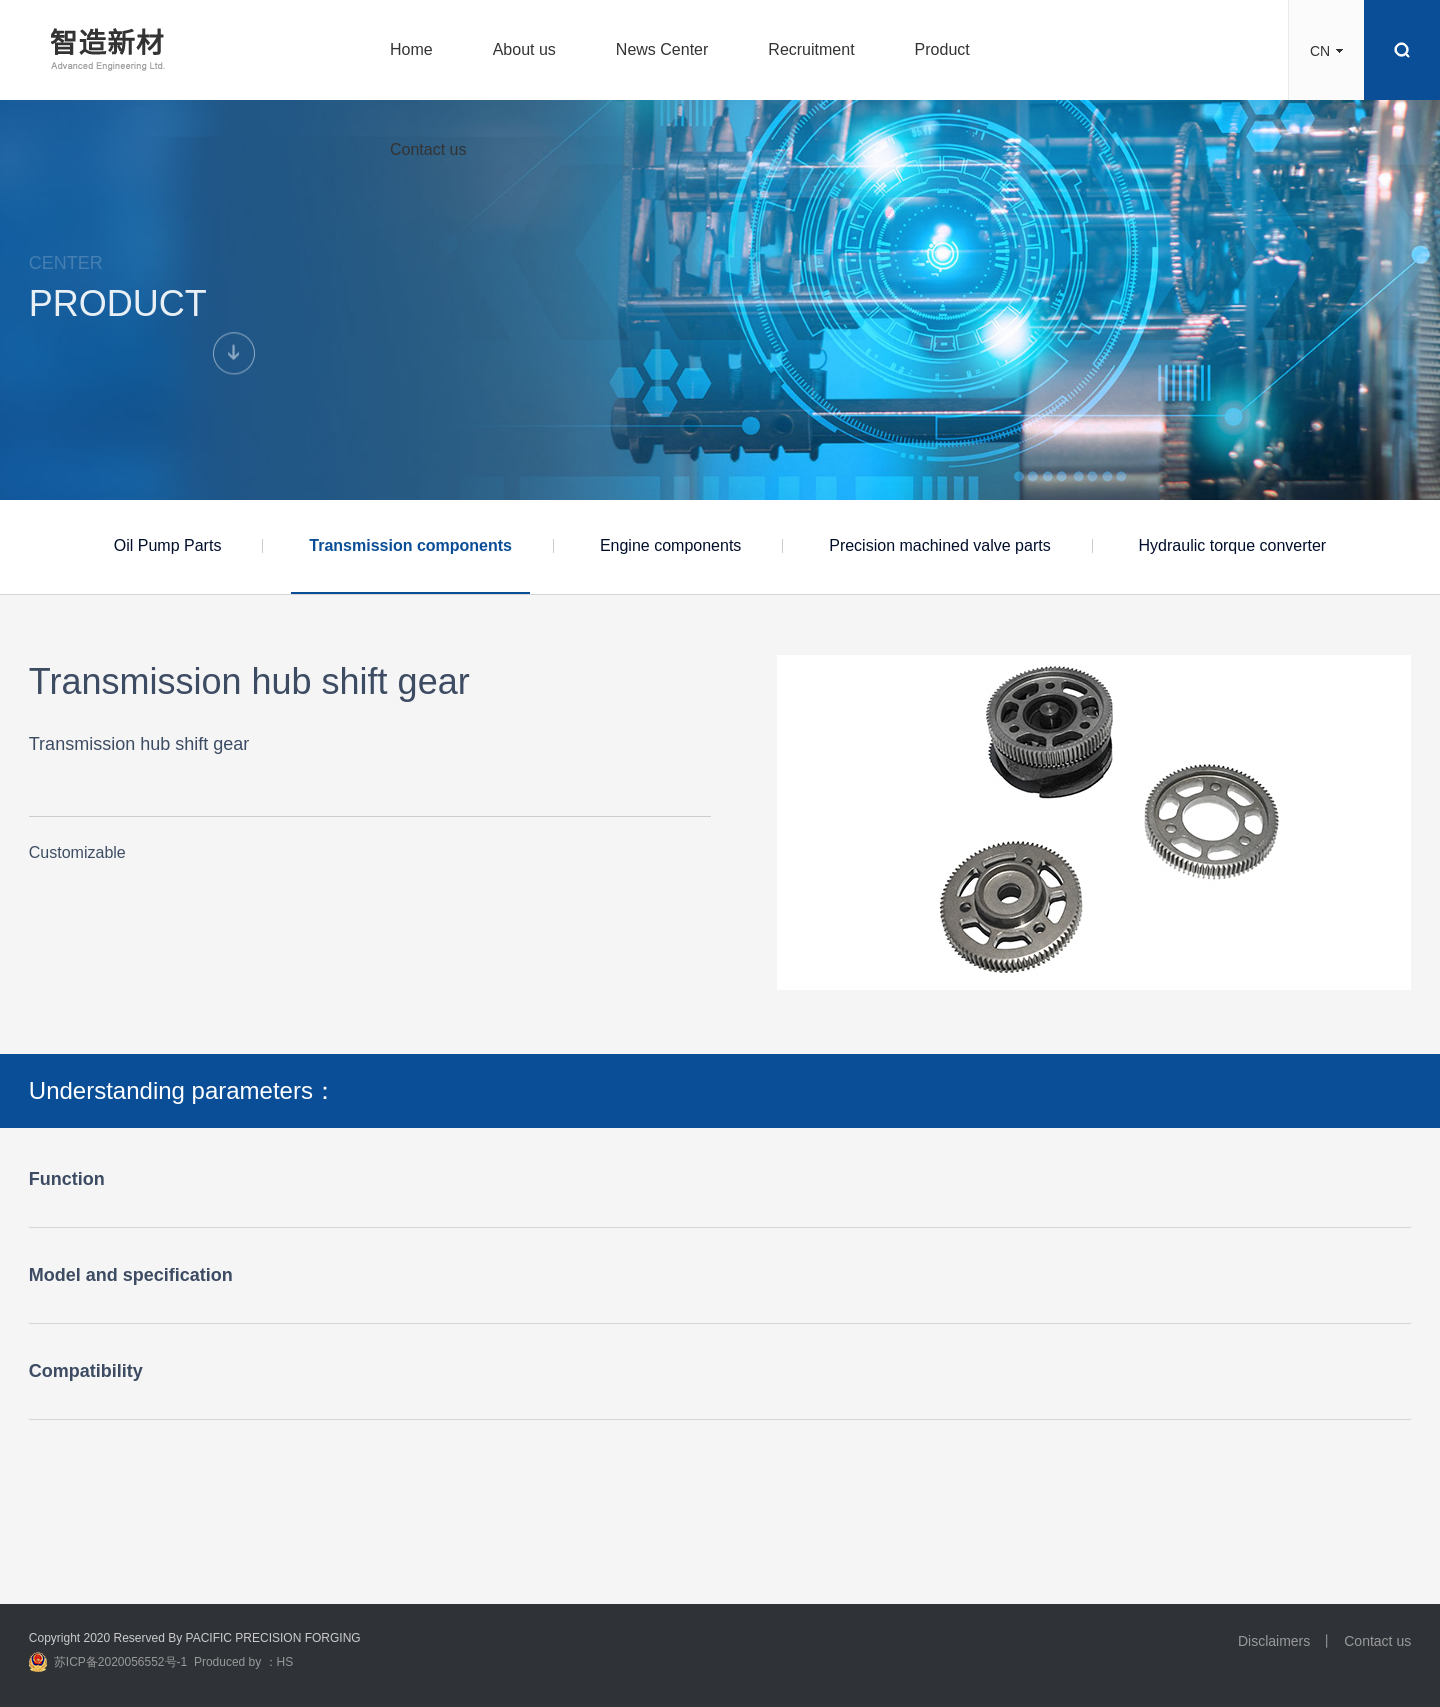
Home (411, 49)
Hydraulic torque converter (1233, 545)
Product (942, 49)
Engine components (670, 545)
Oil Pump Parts (168, 545)
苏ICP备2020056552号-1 (120, 1662)
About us (524, 49)
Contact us (428, 149)
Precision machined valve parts (939, 545)
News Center (662, 49)
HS (285, 1662)
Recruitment (811, 49)
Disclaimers (1274, 1641)
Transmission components (410, 545)
